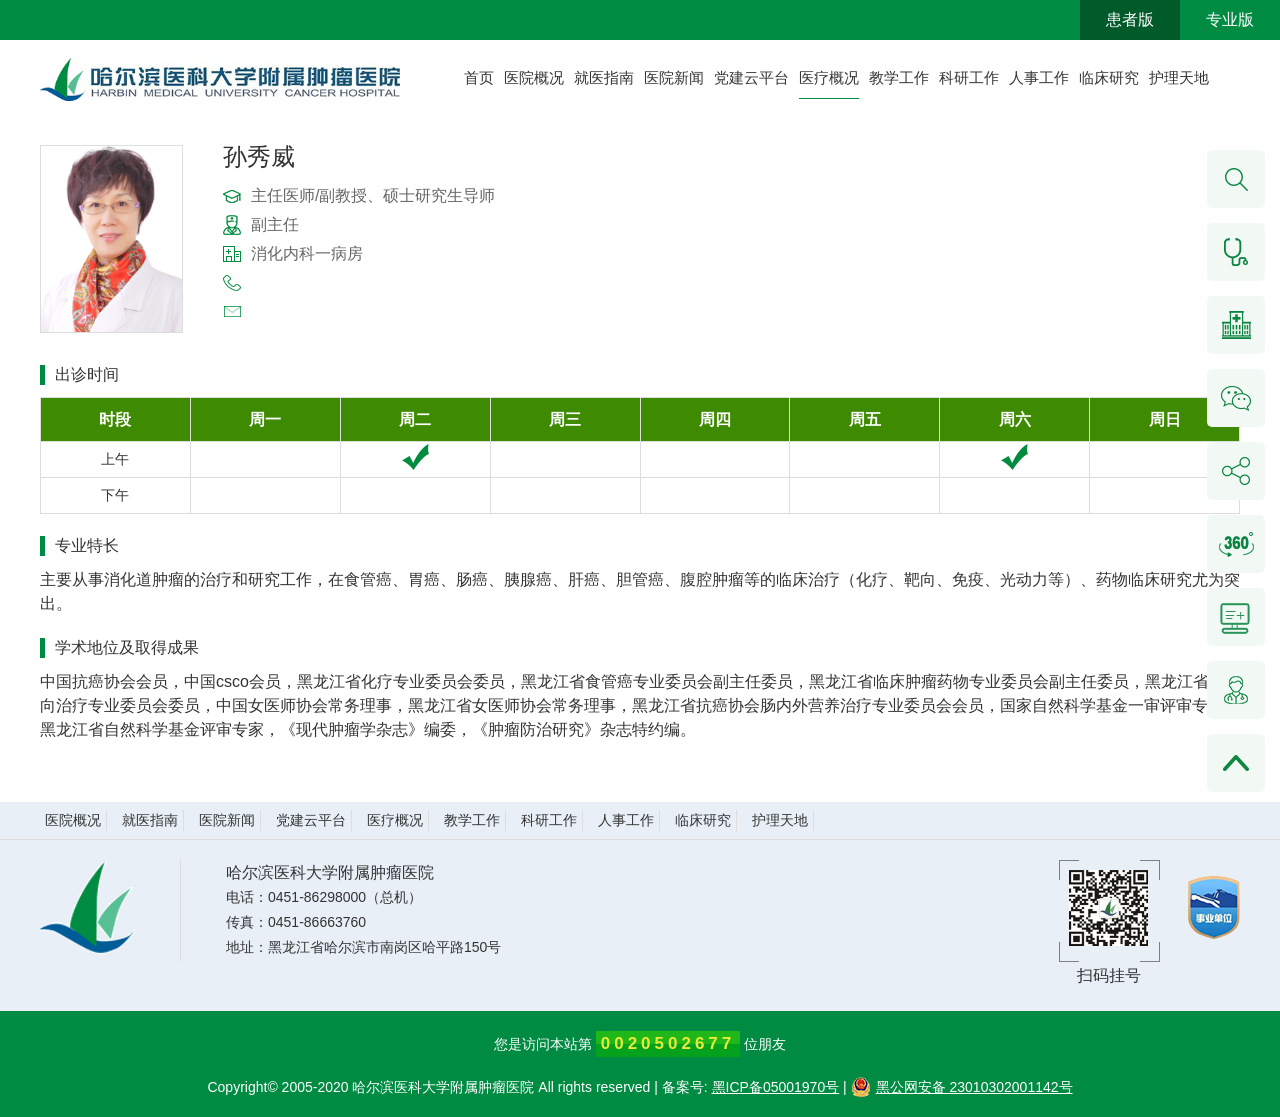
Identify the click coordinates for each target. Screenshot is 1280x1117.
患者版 (1130, 19)
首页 (479, 77)
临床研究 (1109, 77)
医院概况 (534, 77)
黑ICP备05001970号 (776, 1087)
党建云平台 (751, 77)
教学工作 (899, 77)
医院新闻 (674, 77)
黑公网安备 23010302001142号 (962, 1087)
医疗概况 (829, 77)
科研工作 (969, 77)
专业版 (1230, 19)
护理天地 (1179, 77)
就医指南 (604, 77)
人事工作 (1039, 77)
